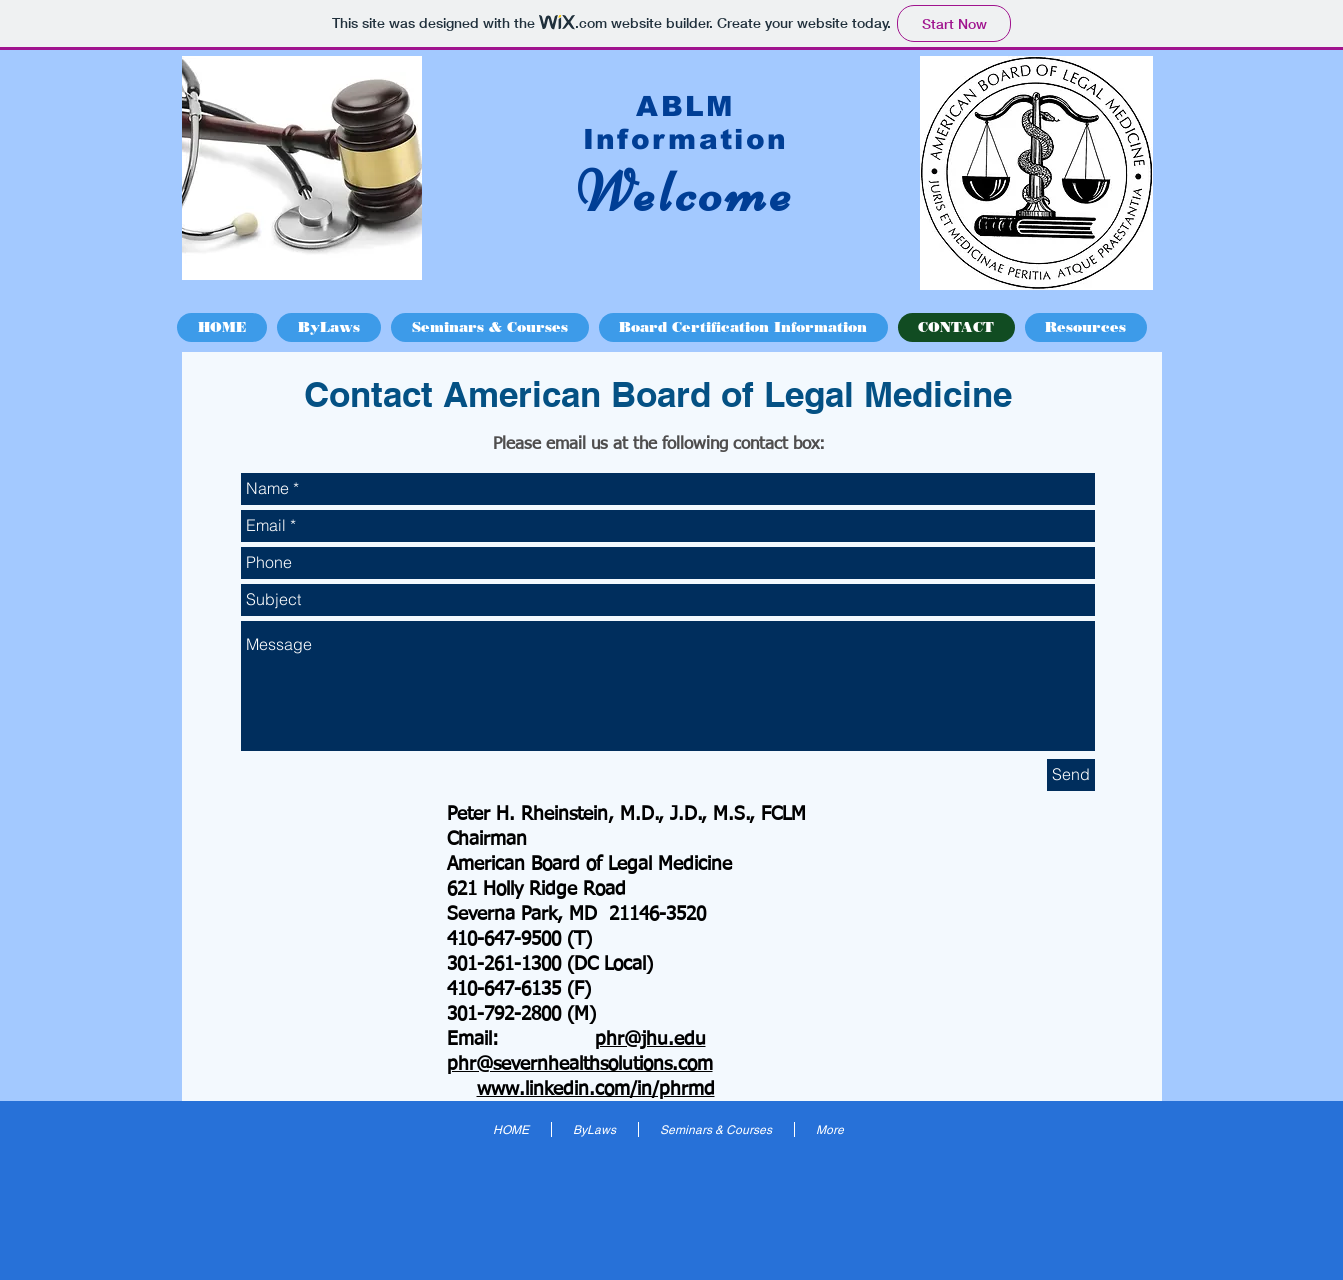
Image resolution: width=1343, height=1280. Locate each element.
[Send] (1071, 775)
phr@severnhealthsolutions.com (580, 1064)
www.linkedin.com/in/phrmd (596, 1089)
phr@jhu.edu (650, 1039)
